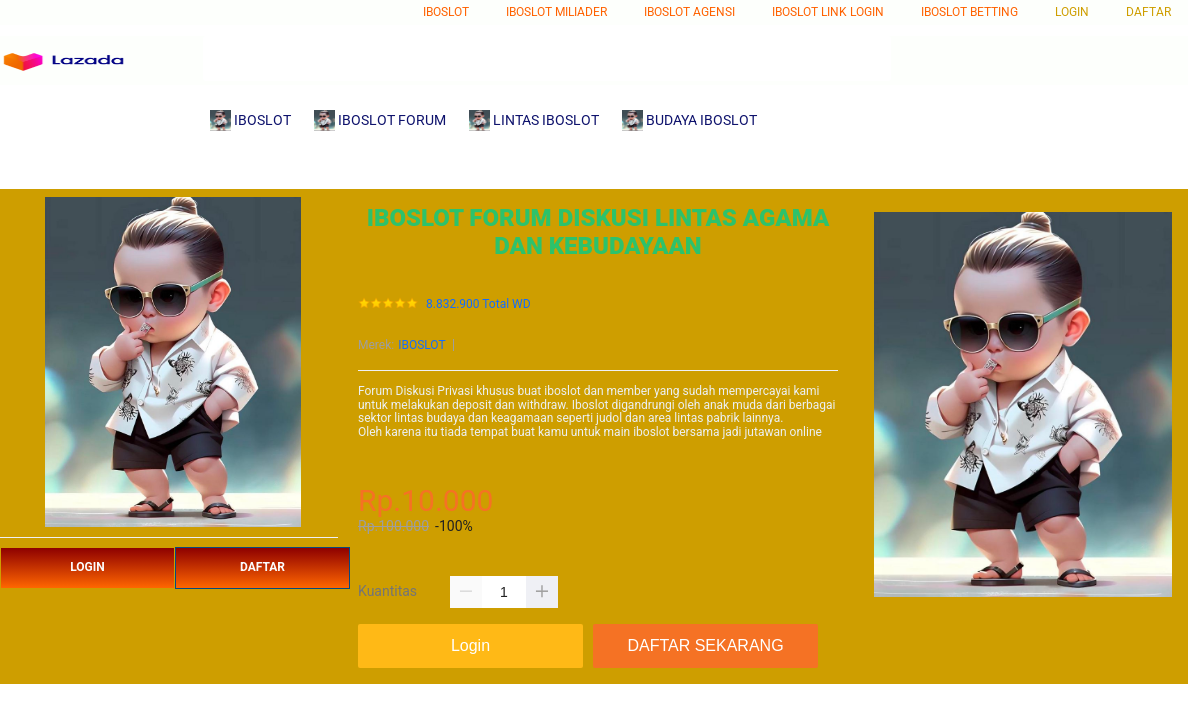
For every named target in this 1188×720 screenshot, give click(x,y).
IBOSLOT (421, 345)
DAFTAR (262, 567)
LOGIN (87, 567)
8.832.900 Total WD (478, 304)
